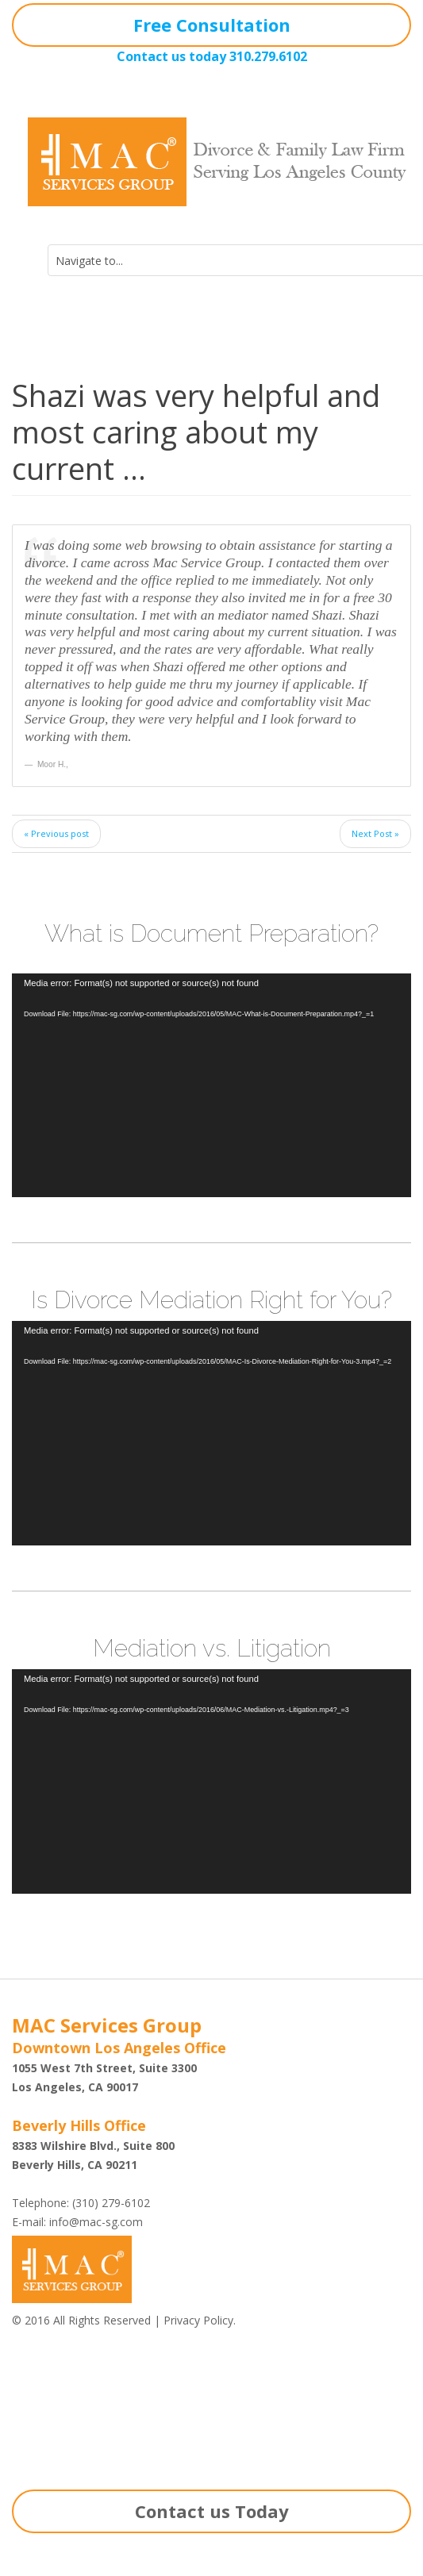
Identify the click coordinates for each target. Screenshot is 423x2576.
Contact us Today (212, 2511)
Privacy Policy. (199, 2320)
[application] (211, 1085)
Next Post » (375, 833)
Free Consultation (211, 24)
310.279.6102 (268, 56)
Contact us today (171, 56)
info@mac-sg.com (96, 2221)
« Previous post (56, 833)
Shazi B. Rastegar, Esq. (84, 2406)
